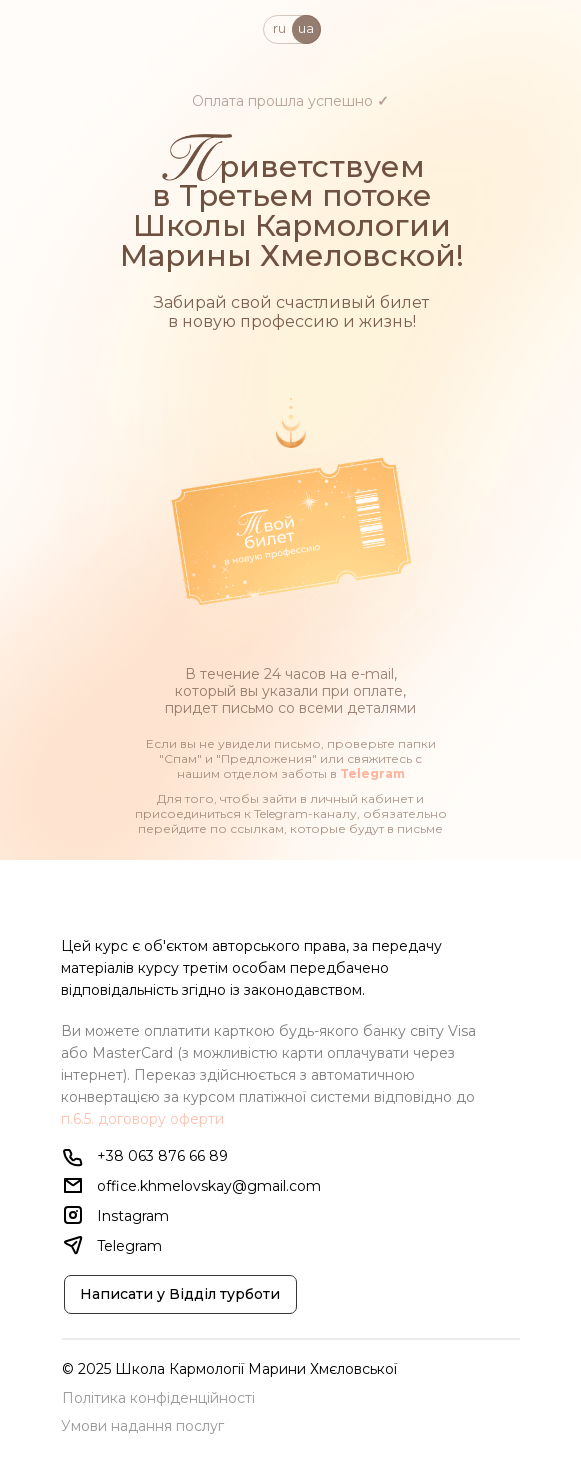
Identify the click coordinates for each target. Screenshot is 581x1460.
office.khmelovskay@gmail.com (209, 1186)
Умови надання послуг (142, 1426)
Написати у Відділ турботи (180, 1294)
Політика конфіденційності (158, 1398)
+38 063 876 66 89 (162, 1156)
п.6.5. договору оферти (142, 1119)
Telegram (372, 773)
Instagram (133, 1216)
